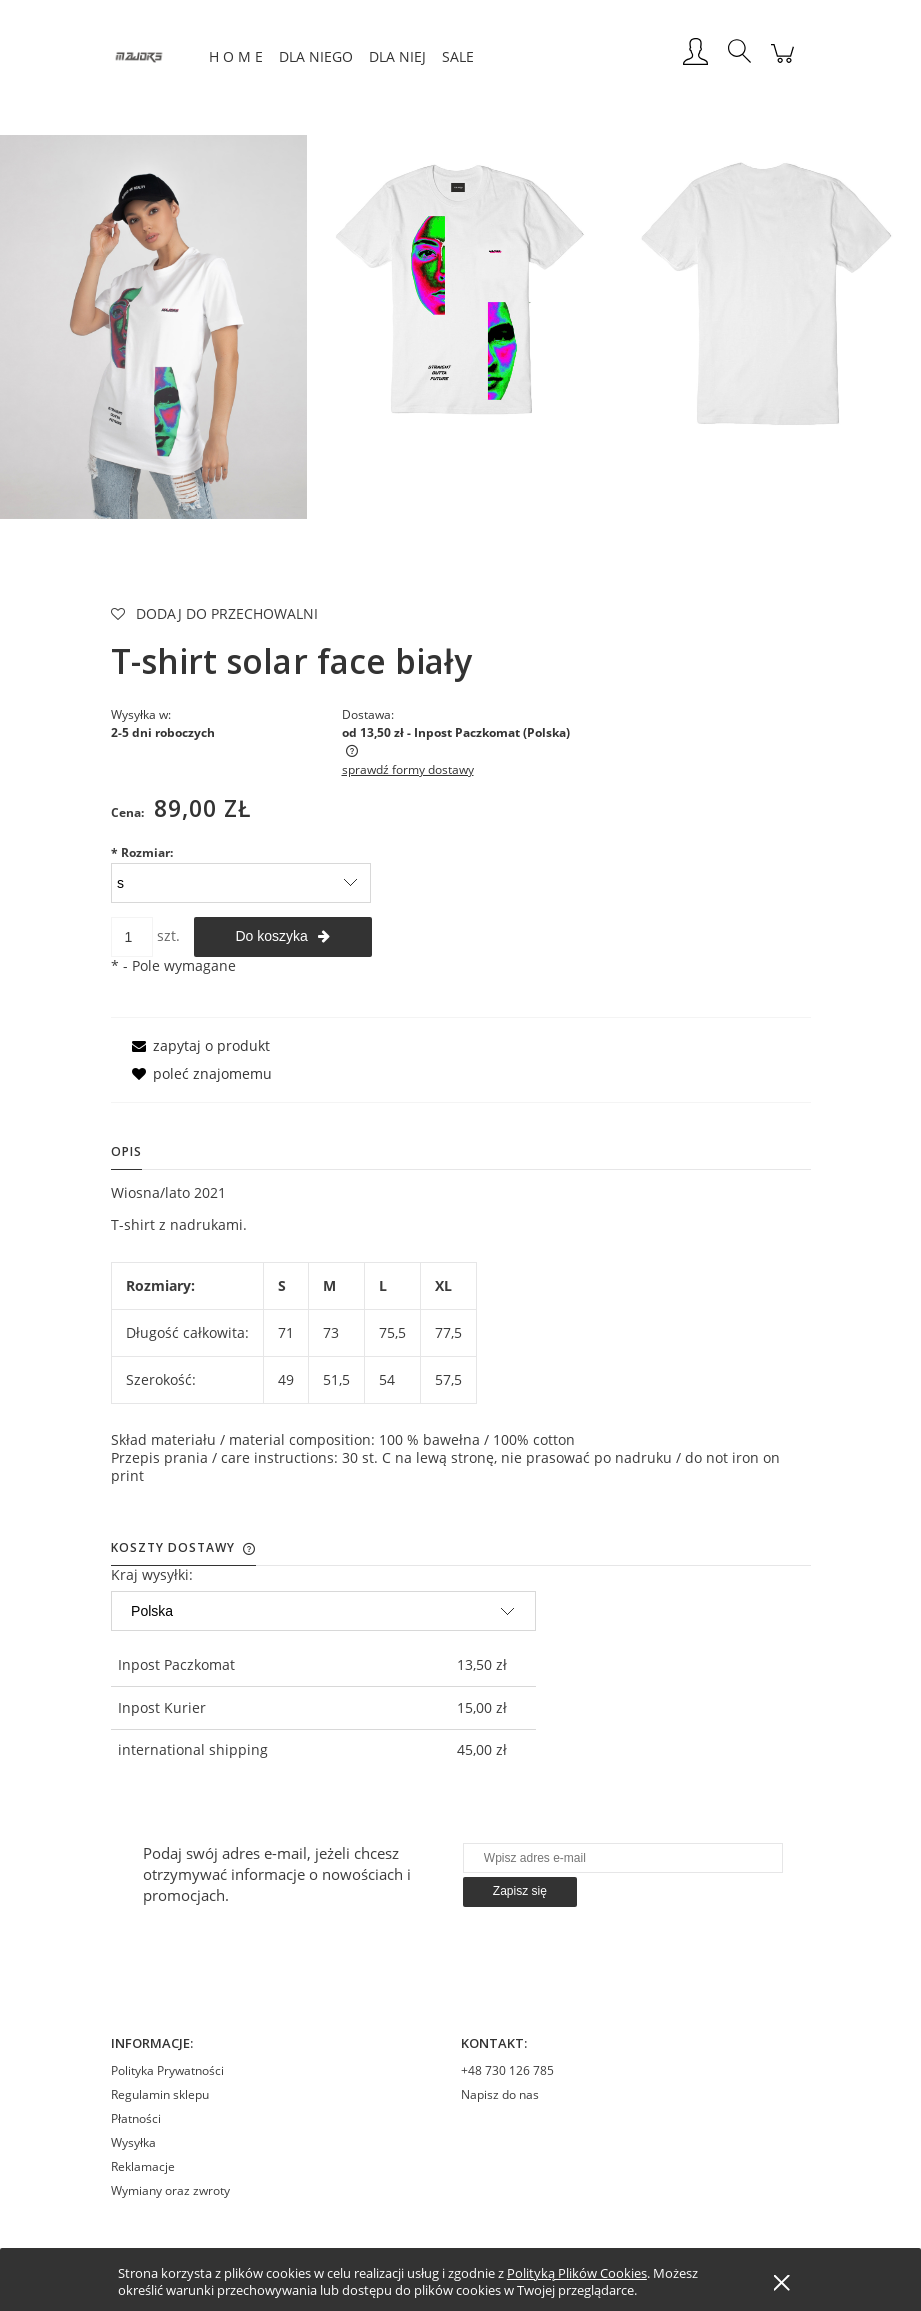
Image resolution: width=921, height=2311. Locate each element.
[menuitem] (236, 56)
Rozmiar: (142, 852)
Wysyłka (133, 2142)
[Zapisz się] (520, 1892)
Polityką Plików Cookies (577, 2273)
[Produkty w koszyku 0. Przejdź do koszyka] (782, 63)
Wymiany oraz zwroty (170, 2190)
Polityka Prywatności (167, 2070)
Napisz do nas (500, 2094)
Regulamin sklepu (160, 2094)
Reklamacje (143, 2166)
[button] (197, 1045)
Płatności (136, 2118)
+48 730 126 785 (507, 2070)
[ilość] (132, 937)
